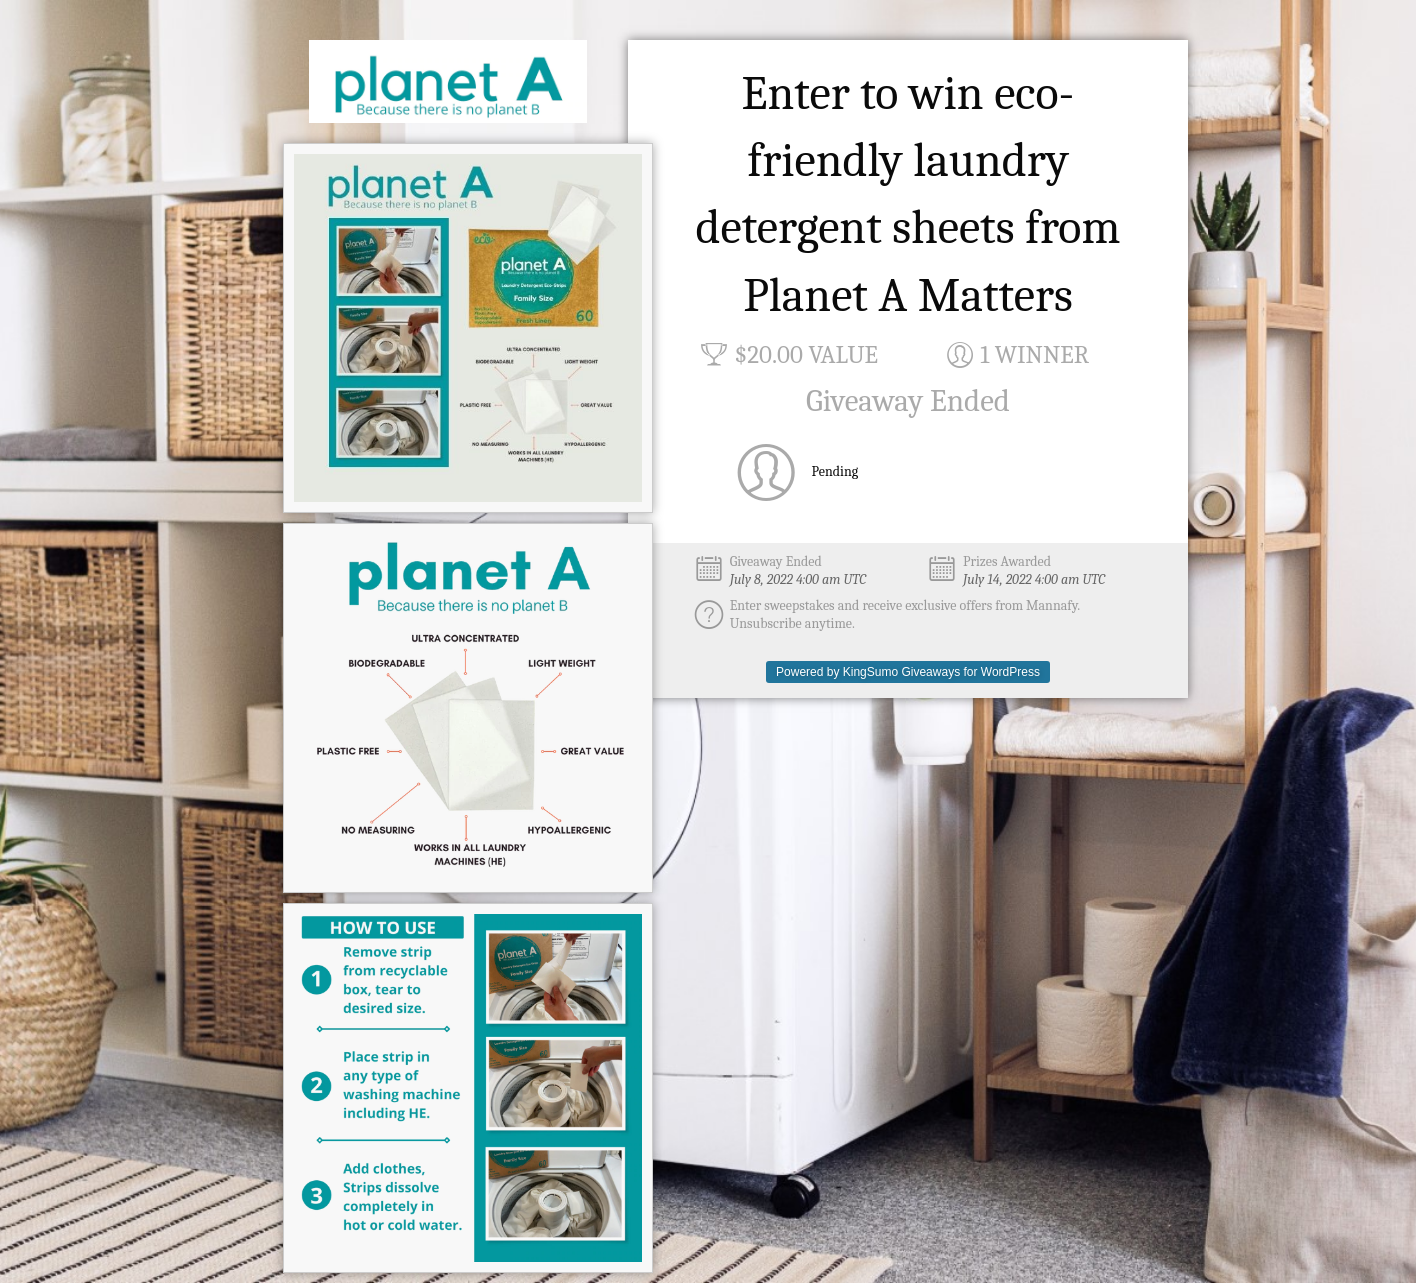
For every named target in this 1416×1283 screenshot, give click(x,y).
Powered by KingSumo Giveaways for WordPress (908, 672)
